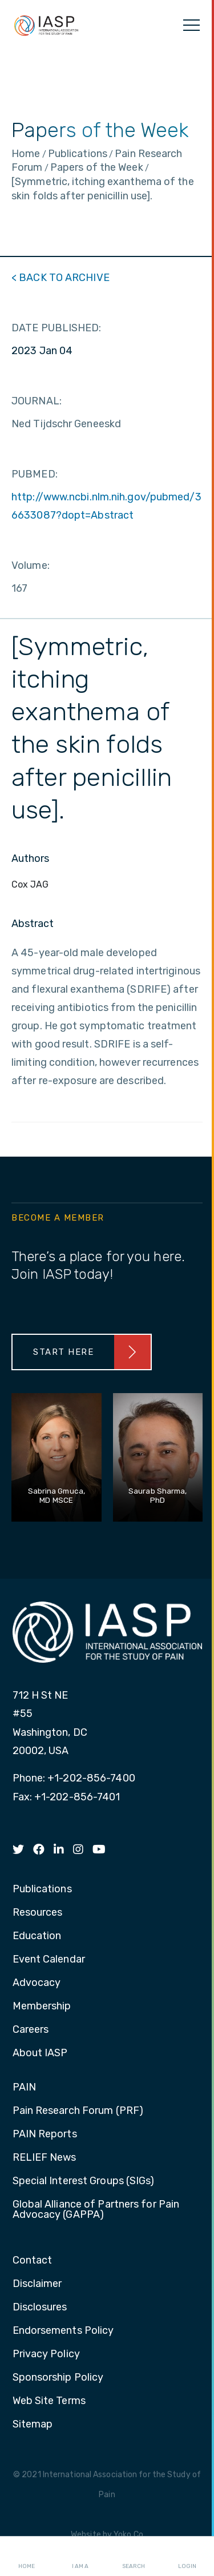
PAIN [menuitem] (24, 2087)
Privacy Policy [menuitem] (46, 2354)
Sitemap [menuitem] (33, 2424)
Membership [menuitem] (42, 2006)
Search (133, 2556)
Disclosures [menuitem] (40, 2307)
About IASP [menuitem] (40, 2053)
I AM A (80, 2556)
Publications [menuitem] (42, 1889)
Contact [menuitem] (33, 2260)
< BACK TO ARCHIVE (60, 277)
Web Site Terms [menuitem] (49, 2401)
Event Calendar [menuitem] (49, 1959)
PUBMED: (34, 474)
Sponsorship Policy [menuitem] (58, 2378)
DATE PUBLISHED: (56, 328)
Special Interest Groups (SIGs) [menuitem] (84, 2181)
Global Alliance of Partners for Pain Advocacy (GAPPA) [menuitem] (96, 2210)
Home (26, 2556)
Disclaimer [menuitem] (37, 2284)
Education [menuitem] (37, 1936)
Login (187, 2556)
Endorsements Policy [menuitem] (63, 2331)
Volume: (30, 565)
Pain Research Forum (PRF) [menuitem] (78, 2111)
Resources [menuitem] (38, 1913)
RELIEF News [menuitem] (44, 2158)
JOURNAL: (36, 401)
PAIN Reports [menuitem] (45, 2134)
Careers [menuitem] (31, 2030)
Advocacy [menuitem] (37, 1983)
